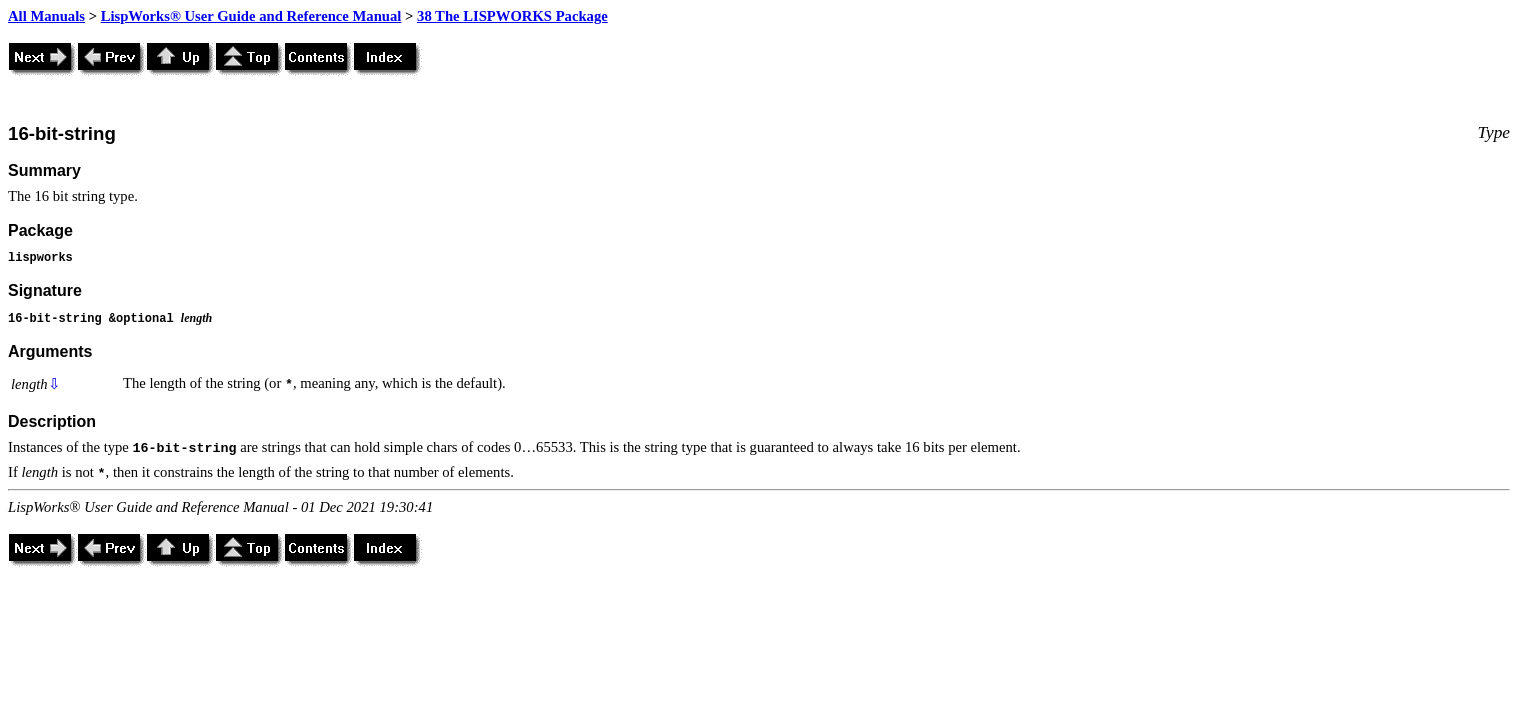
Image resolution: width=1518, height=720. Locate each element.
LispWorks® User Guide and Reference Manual (251, 16)
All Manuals (46, 16)
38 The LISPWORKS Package (512, 16)
